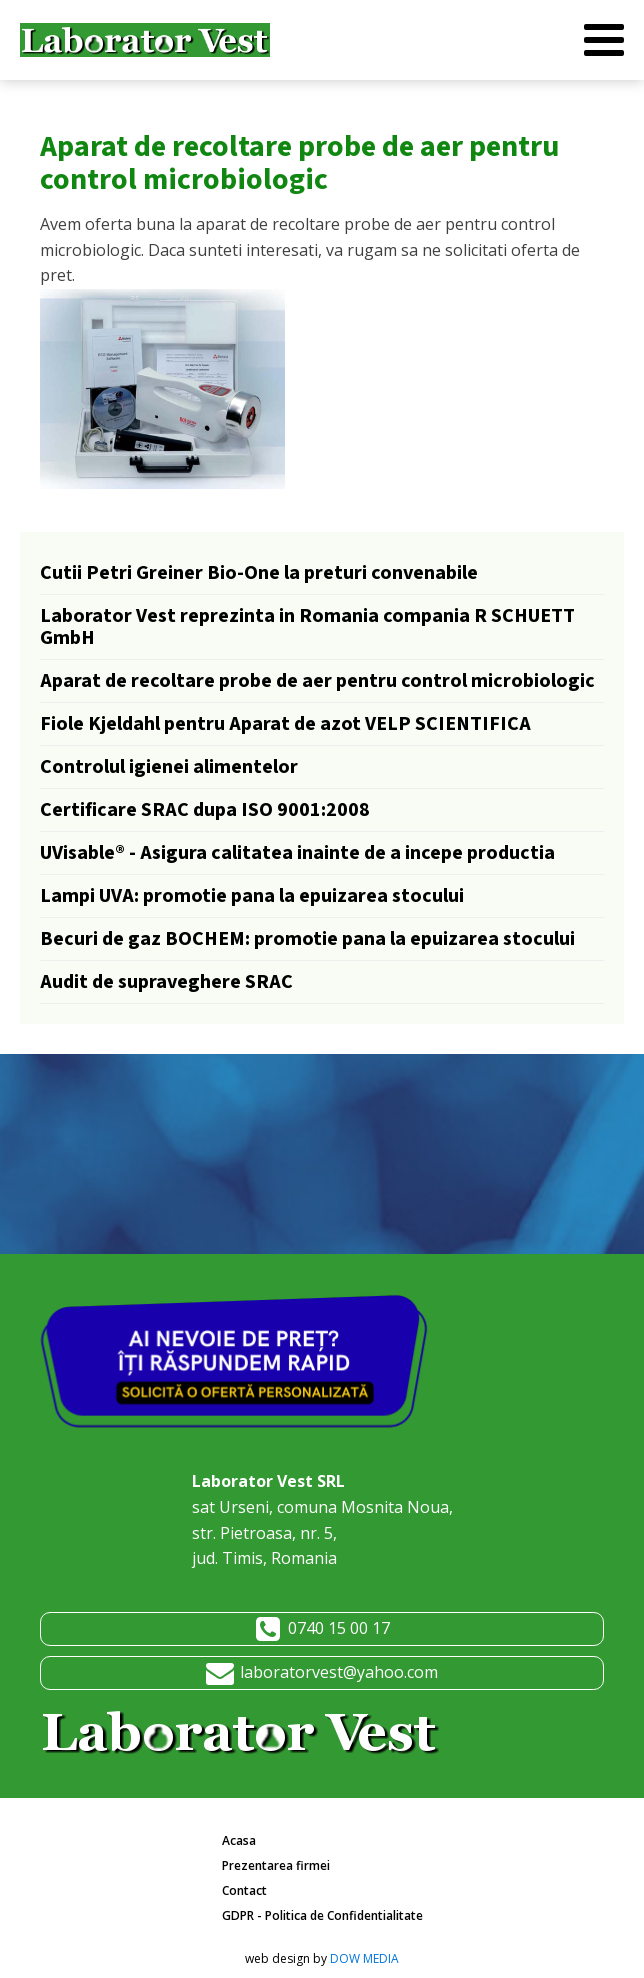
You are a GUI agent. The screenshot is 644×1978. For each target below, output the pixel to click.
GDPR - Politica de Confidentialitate (322, 1915)
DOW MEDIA (364, 1958)
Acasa (239, 1840)
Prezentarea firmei (276, 1865)
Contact (244, 1890)
